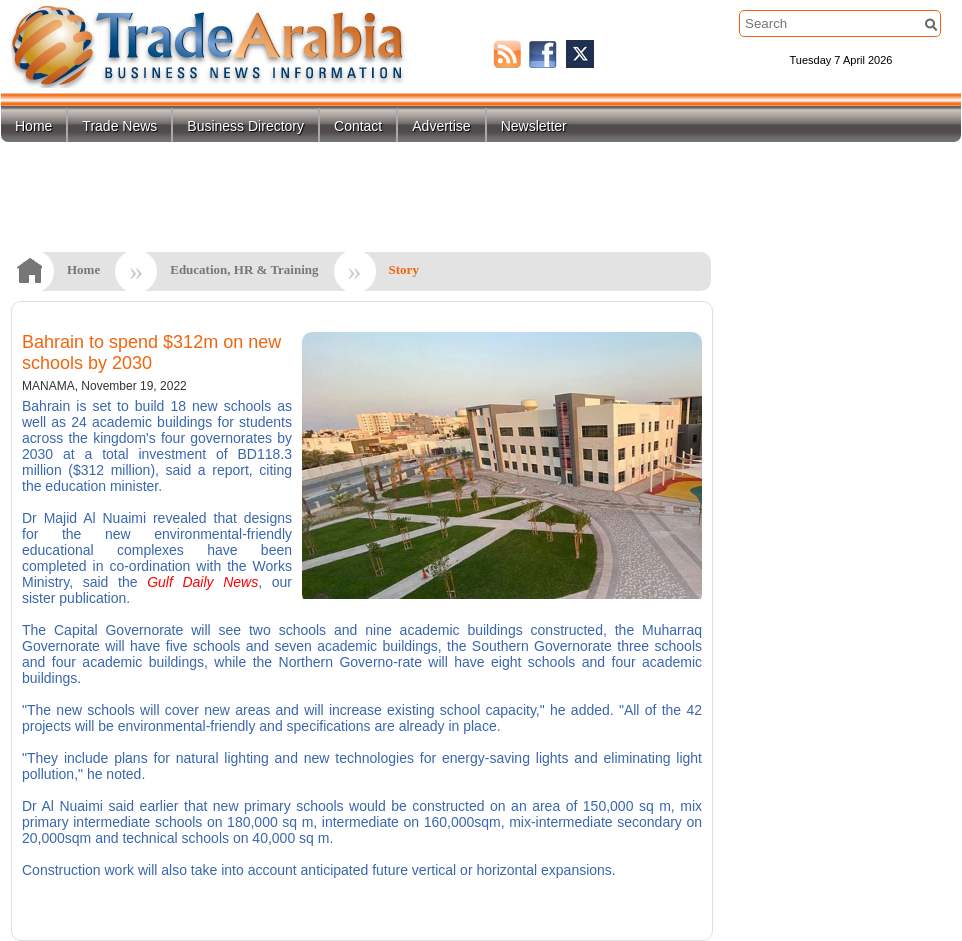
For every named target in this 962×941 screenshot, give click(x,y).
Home (33, 126)
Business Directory (245, 126)
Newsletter (534, 126)
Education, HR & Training (244, 269)
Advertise (441, 126)
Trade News (119, 126)
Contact (358, 126)
